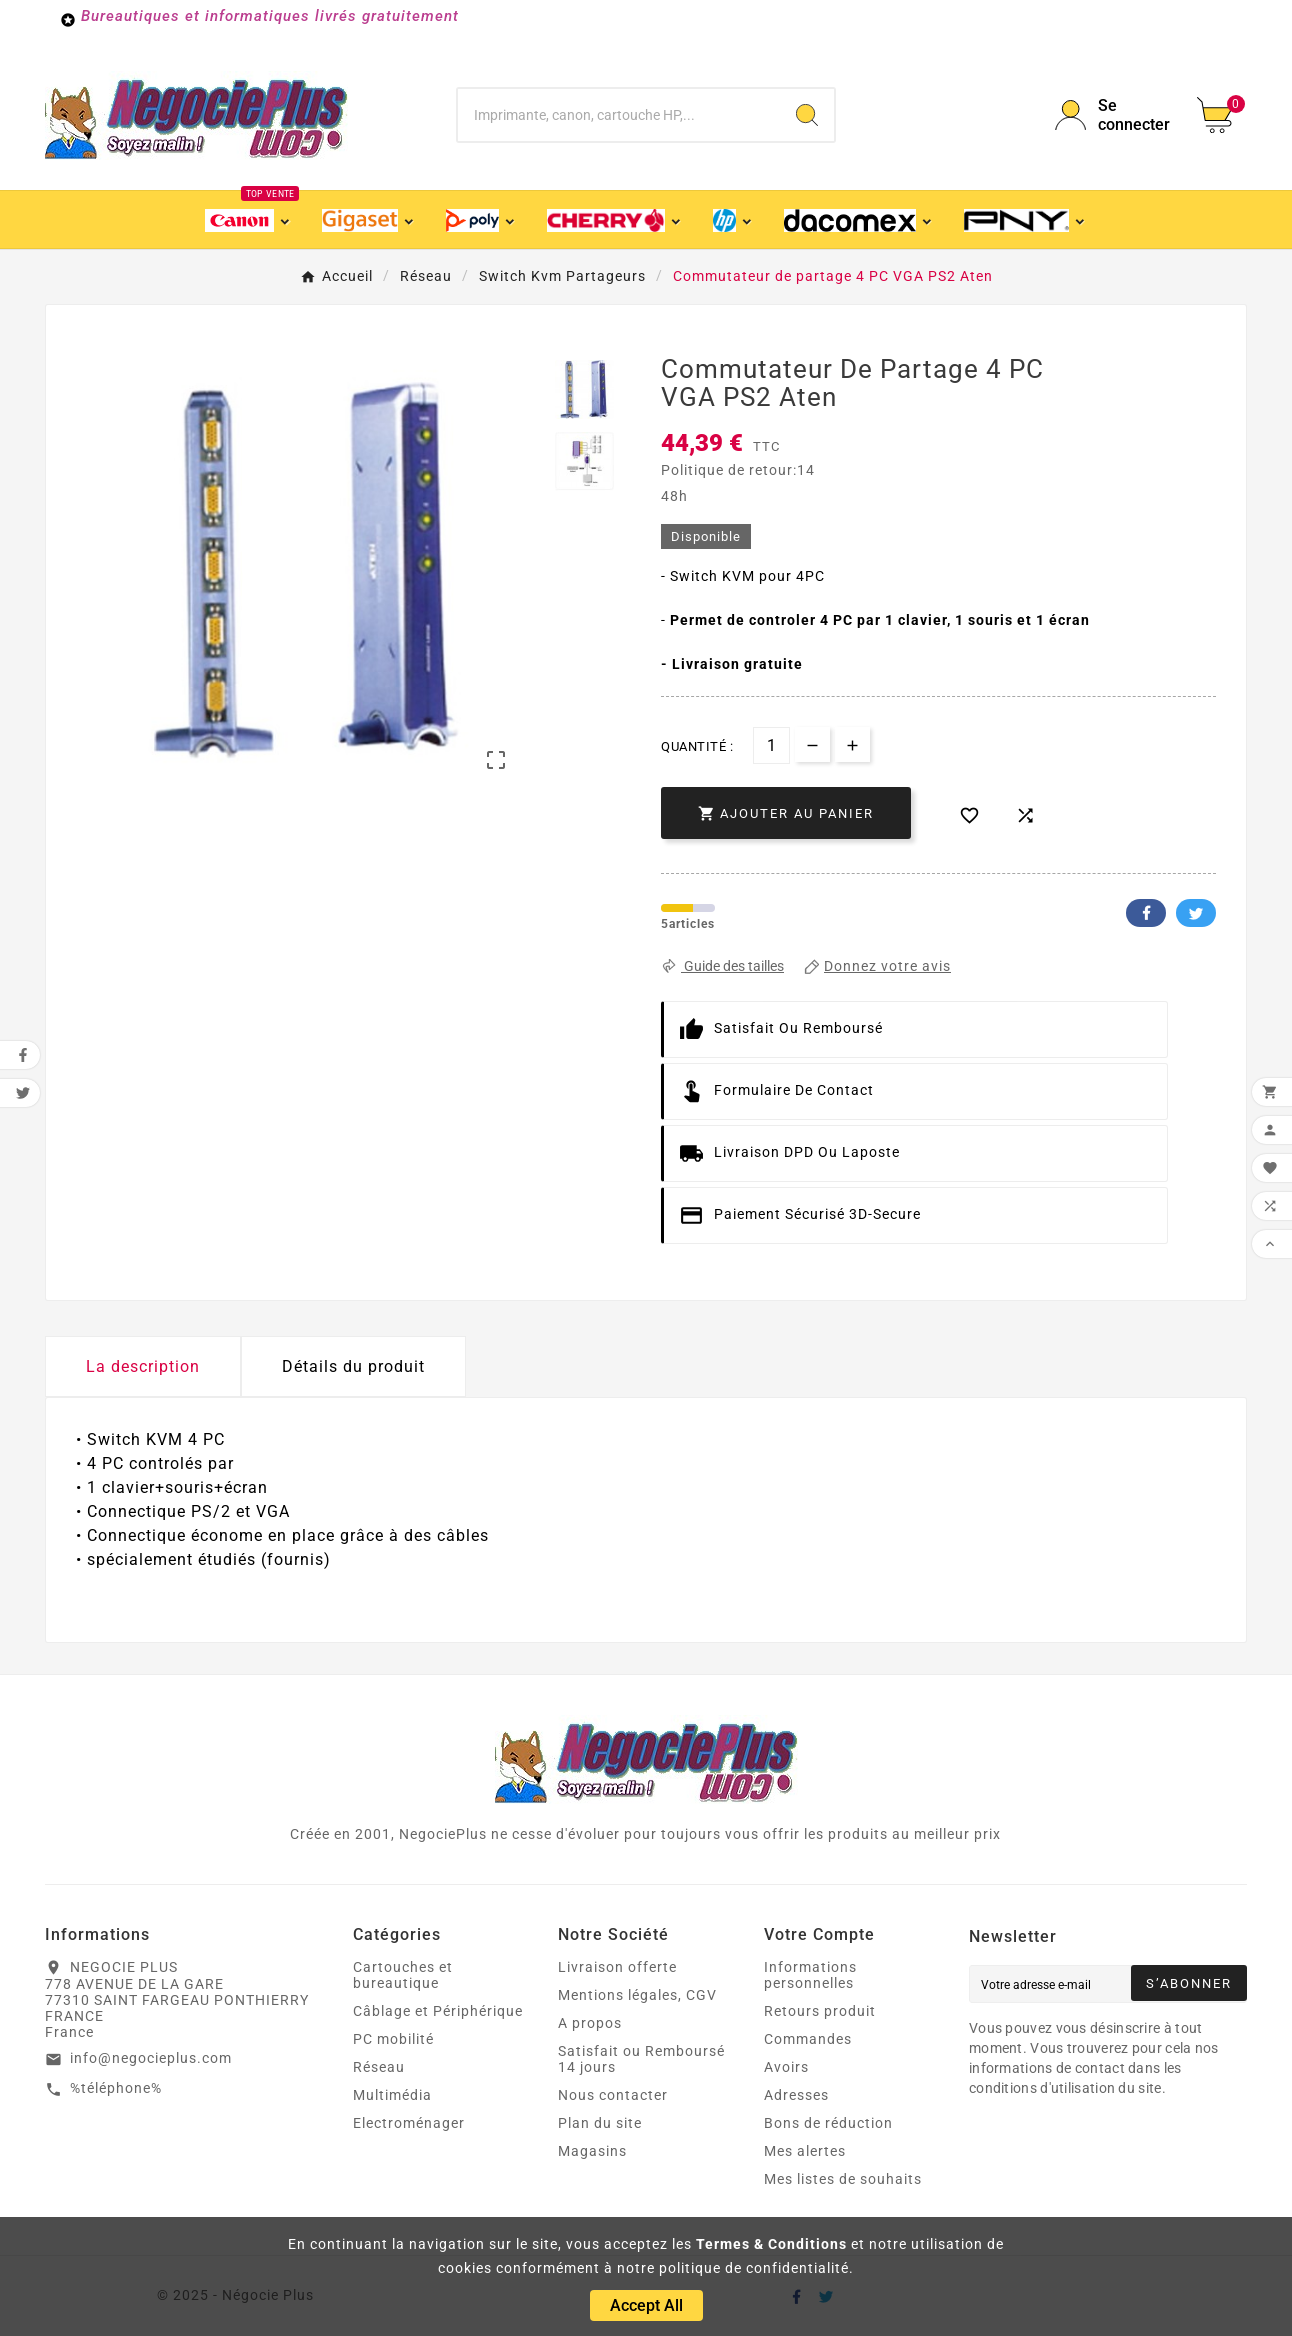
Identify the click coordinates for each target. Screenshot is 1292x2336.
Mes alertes (805, 2151)
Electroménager (409, 2123)
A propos (590, 2023)
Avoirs (786, 2067)
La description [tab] (143, 1366)
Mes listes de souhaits (843, 2179)
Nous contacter (613, 2095)
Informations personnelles (810, 1975)
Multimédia (392, 2095)
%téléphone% (116, 2088)
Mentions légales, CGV (637, 1995)
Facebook (1146, 913)
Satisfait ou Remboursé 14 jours (641, 2059)
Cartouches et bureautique (403, 1975)
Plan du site (600, 2123)
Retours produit (820, 2011)
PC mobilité (393, 2039)
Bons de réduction (828, 2123)
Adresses (796, 2095)
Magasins (592, 2151)
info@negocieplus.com (151, 2058)
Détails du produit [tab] (353, 1366)
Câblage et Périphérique (438, 2011)
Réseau (379, 2067)
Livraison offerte (617, 1967)
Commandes (808, 2039)
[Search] (807, 115)
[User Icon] (1114, 115)
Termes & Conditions (771, 2244)
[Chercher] (619, 115)
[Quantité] (771, 745)
